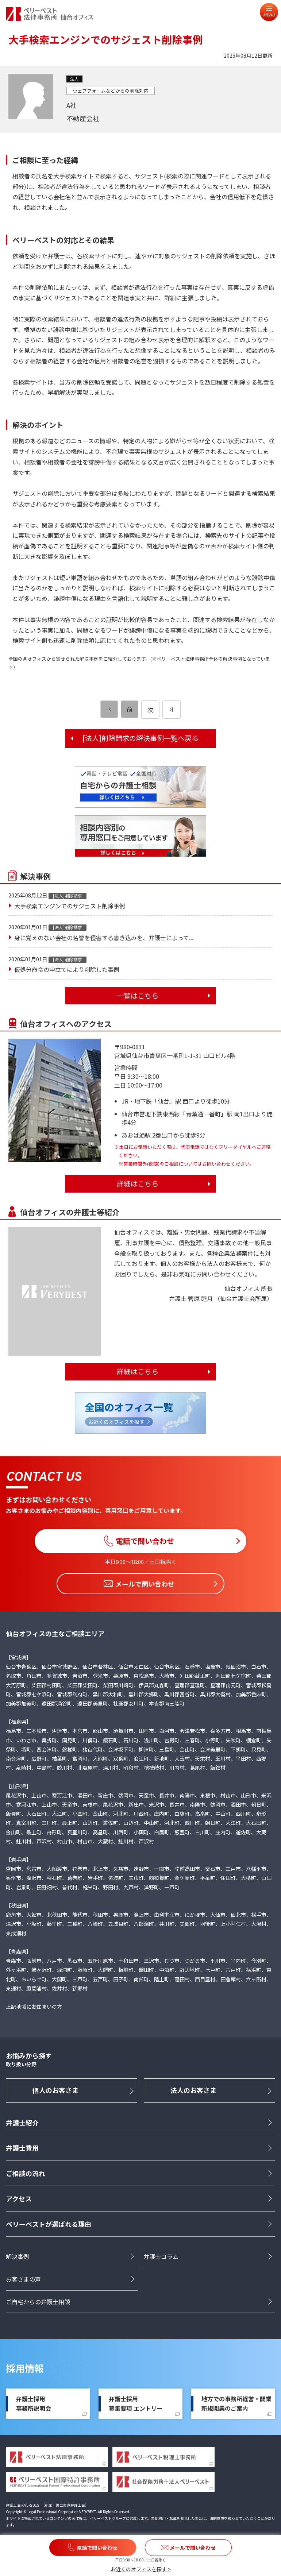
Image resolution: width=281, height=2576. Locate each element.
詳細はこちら (137, 1183)
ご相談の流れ (25, 2173)
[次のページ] (171, 709)
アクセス (19, 2199)
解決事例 (17, 2256)
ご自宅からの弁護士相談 (38, 2301)
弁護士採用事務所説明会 (33, 2404)
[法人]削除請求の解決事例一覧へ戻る (140, 738)
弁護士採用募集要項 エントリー (136, 2404)
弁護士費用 (22, 2148)
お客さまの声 (23, 2279)
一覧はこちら (137, 995)
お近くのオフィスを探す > (141, 2569)
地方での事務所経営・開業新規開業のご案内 (236, 2404)
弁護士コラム (160, 2256)
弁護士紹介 (22, 2123)
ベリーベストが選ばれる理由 (48, 2224)
